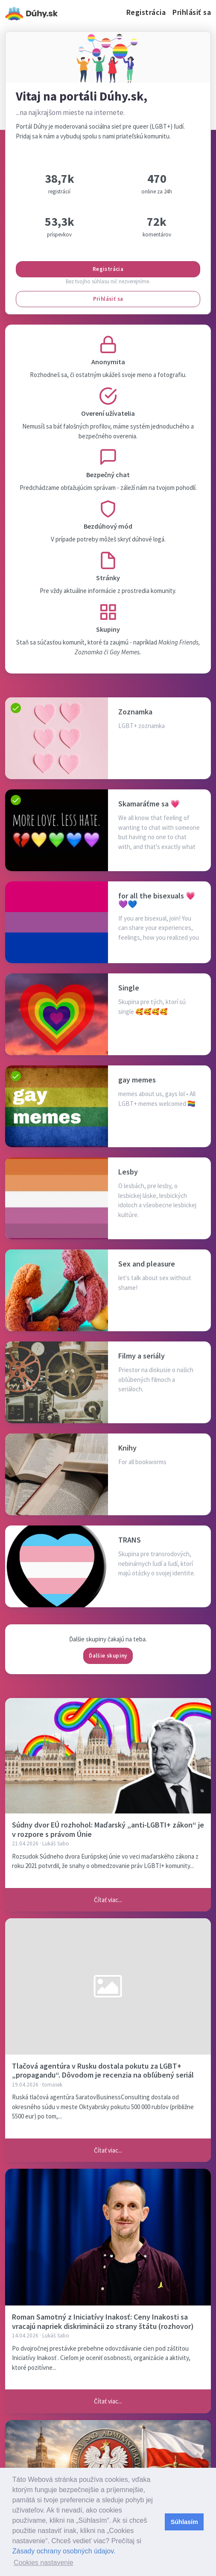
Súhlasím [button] (184, 2521)
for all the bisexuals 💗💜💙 (156, 900)
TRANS (129, 1540)
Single (128, 988)
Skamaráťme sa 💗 (149, 804)
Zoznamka (135, 712)
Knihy (127, 1448)
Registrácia (146, 12)
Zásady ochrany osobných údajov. (64, 2551)
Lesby (128, 1172)
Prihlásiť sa (191, 12)
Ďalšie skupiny (108, 1655)
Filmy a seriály (141, 1356)
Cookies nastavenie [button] (43, 2562)
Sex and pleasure (146, 1264)
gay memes (137, 1080)
